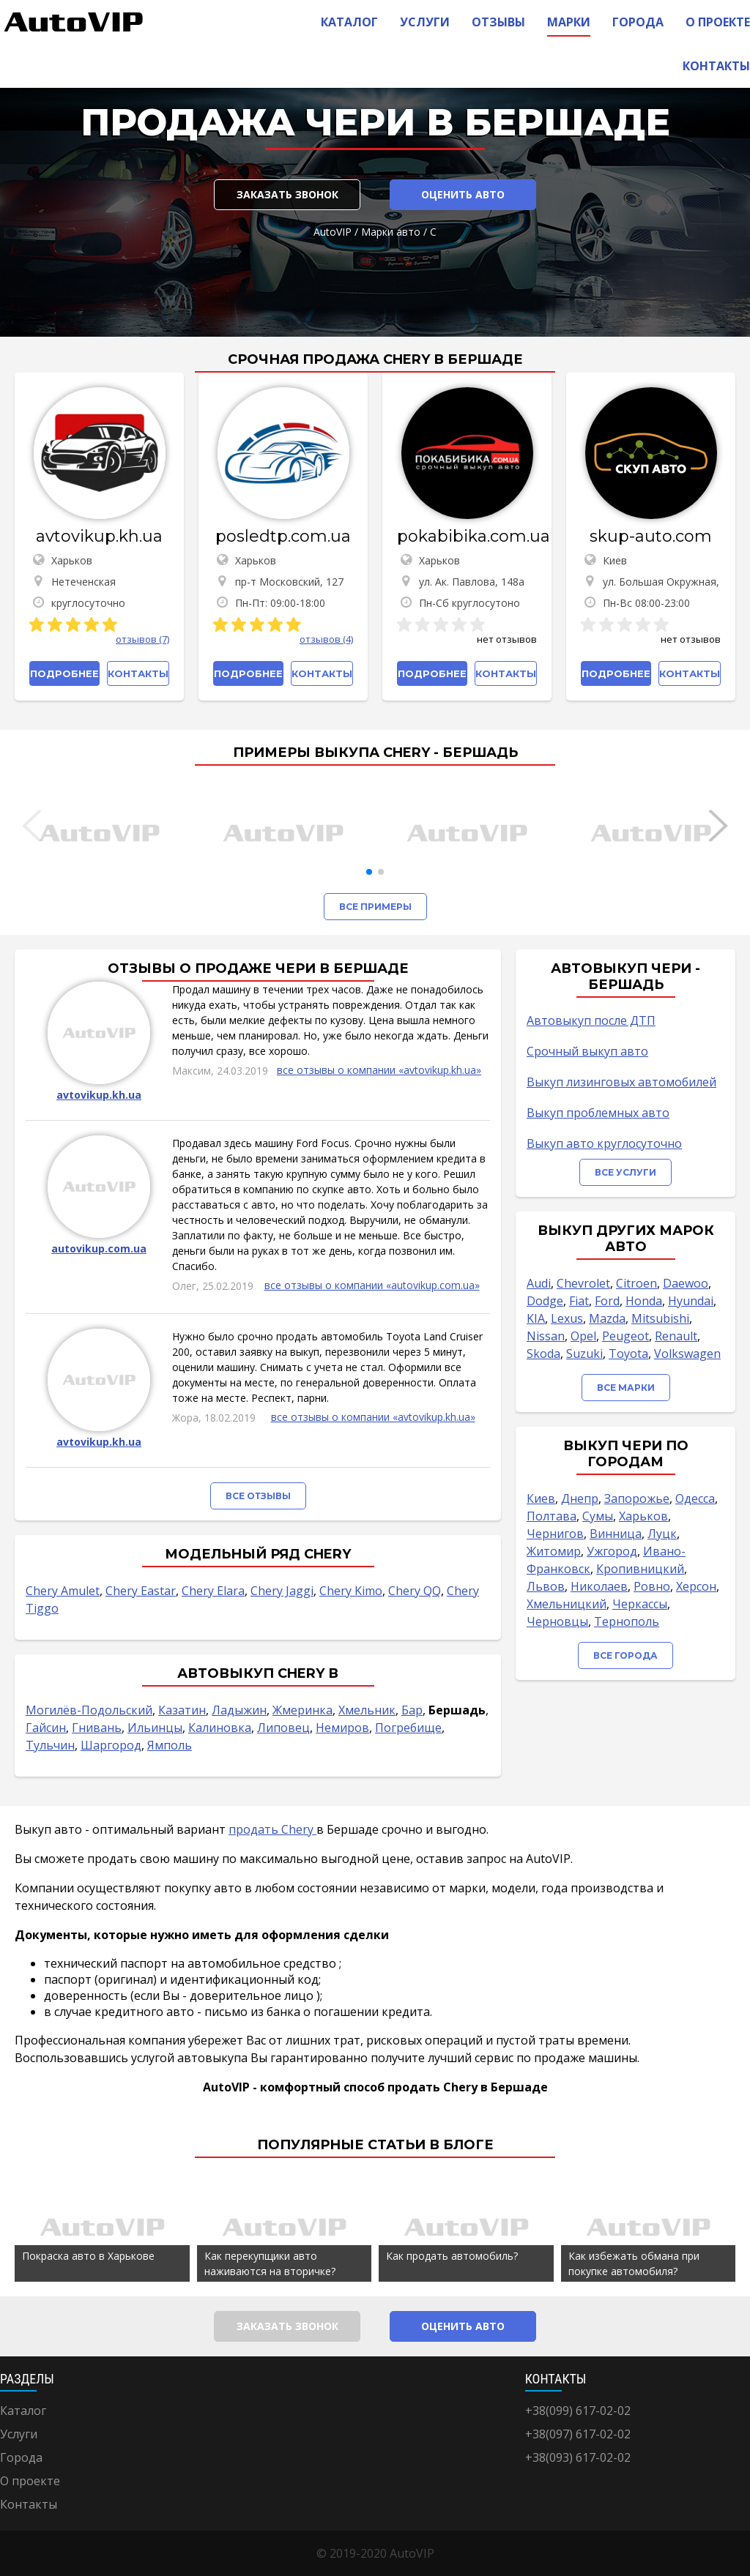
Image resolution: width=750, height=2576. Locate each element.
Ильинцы (154, 1728)
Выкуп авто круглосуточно (604, 1143)
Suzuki (584, 1353)
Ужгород (612, 1551)
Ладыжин (239, 1710)
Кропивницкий (640, 1569)
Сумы (597, 1516)
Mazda (607, 1318)
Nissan (546, 1336)
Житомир (554, 1551)
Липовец (283, 1728)
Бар (412, 1710)
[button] (369, 872)
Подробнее (64, 673)
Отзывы (498, 22)
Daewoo (685, 1283)
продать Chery (272, 1829)
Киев (541, 1498)
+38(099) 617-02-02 (578, 2411)
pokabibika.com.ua (467, 536)
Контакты (716, 66)
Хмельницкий (566, 1604)
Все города (625, 1655)
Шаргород (111, 1745)
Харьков (643, 1516)
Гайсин (46, 1728)
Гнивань (97, 1728)
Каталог (349, 22)
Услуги (425, 22)
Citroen (636, 1283)
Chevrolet (583, 1283)
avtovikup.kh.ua (99, 536)
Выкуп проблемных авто (598, 1113)
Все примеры (375, 906)
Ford (607, 1301)
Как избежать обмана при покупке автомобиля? (633, 2263)
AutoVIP (332, 232)
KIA (536, 1318)
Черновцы (557, 1621)
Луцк (662, 1534)
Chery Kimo (350, 1591)
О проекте (718, 22)
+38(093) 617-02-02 (578, 2457)
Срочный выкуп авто (587, 1051)
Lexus (567, 1318)
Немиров (342, 1728)
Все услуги (625, 1172)
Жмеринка (302, 1710)
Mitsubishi (660, 1318)
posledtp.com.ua (283, 536)
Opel (583, 1336)
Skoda (543, 1353)
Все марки (626, 1387)
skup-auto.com (651, 536)
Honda (643, 1301)
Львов (546, 1586)
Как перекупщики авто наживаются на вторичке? (269, 2263)
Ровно (652, 1586)
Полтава (551, 1516)
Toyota (628, 1353)
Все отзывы (258, 1495)
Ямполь (169, 1745)
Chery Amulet (63, 1591)
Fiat (579, 1301)
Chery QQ (414, 1591)
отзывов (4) (326, 639)
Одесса (695, 1498)
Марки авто (390, 232)
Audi (539, 1283)
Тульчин (50, 1745)
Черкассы (639, 1604)
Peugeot (625, 1336)
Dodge (545, 1301)
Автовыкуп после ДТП (591, 1020)
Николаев (599, 1586)
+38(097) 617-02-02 (578, 2434)
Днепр (579, 1498)
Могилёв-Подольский (89, 1710)
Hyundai (690, 1301)
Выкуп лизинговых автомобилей (621, 1082)
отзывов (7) (142, 639)
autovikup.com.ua (98, 1248)
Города (638, 22)
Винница (616, 1534)
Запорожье (636, 1498)
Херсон (696, 1586)
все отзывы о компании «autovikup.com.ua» (372, 1285)
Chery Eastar (140, 1591)
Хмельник (367, 1710)
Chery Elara (213, 1591)
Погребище (408, 1728)
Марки (568, 22)
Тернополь (626, 1621)
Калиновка (219, 1728)
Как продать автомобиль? (452, 2256)
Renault (676, 1336)
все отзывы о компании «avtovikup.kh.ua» (379, 1070)
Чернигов (555, 1534)
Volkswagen (687, 1353)
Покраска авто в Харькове (88, 2256)
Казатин (182, 1710)
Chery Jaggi (281, 1591)
